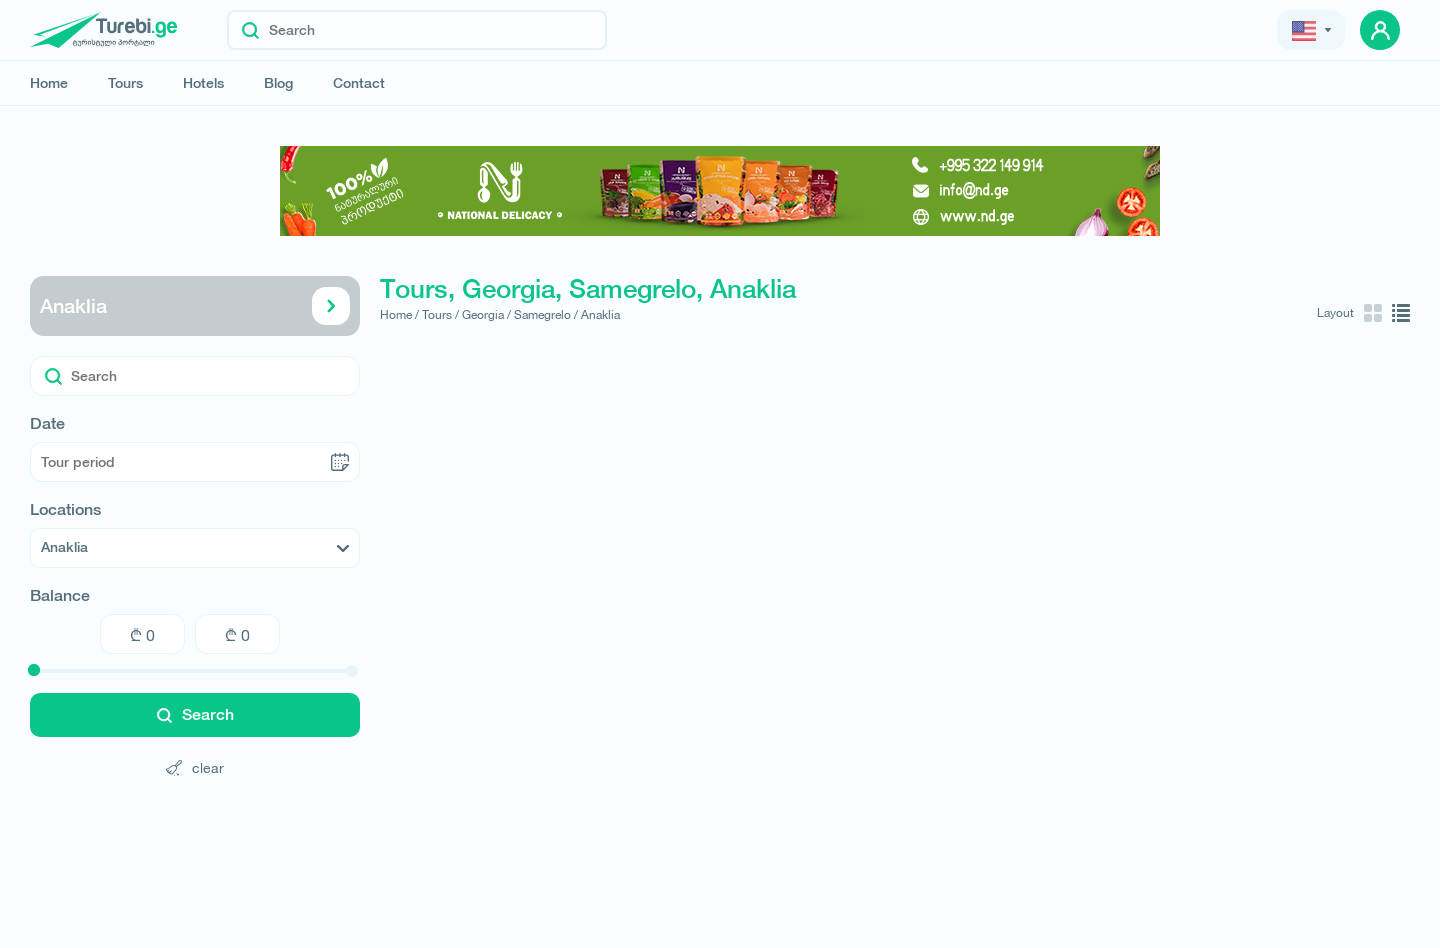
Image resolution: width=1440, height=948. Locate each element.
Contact (359, 83)
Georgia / (486, 314)
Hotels (203, 83)
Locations (65, 510)
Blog (278, 83)
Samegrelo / (546, 314)
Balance (60, 596)
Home (49, 83)
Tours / (440, 314)
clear (195, 767)
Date (47, 424)
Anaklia (195, 306)
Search (195, 714)
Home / (399, 314)
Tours (125, 83)
